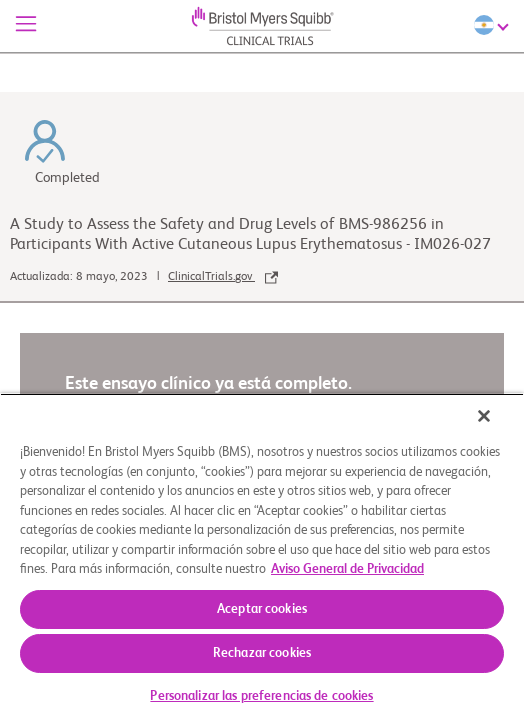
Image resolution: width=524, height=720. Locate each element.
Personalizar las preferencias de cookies (261, 696)
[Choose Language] (494, 25)
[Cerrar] (498, 429)
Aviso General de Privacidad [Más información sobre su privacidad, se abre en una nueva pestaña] (347, 569)
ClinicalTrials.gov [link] (223, 277)
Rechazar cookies (262, 653)
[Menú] (26, 26)
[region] (262, 563)
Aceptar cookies (262, 609)
